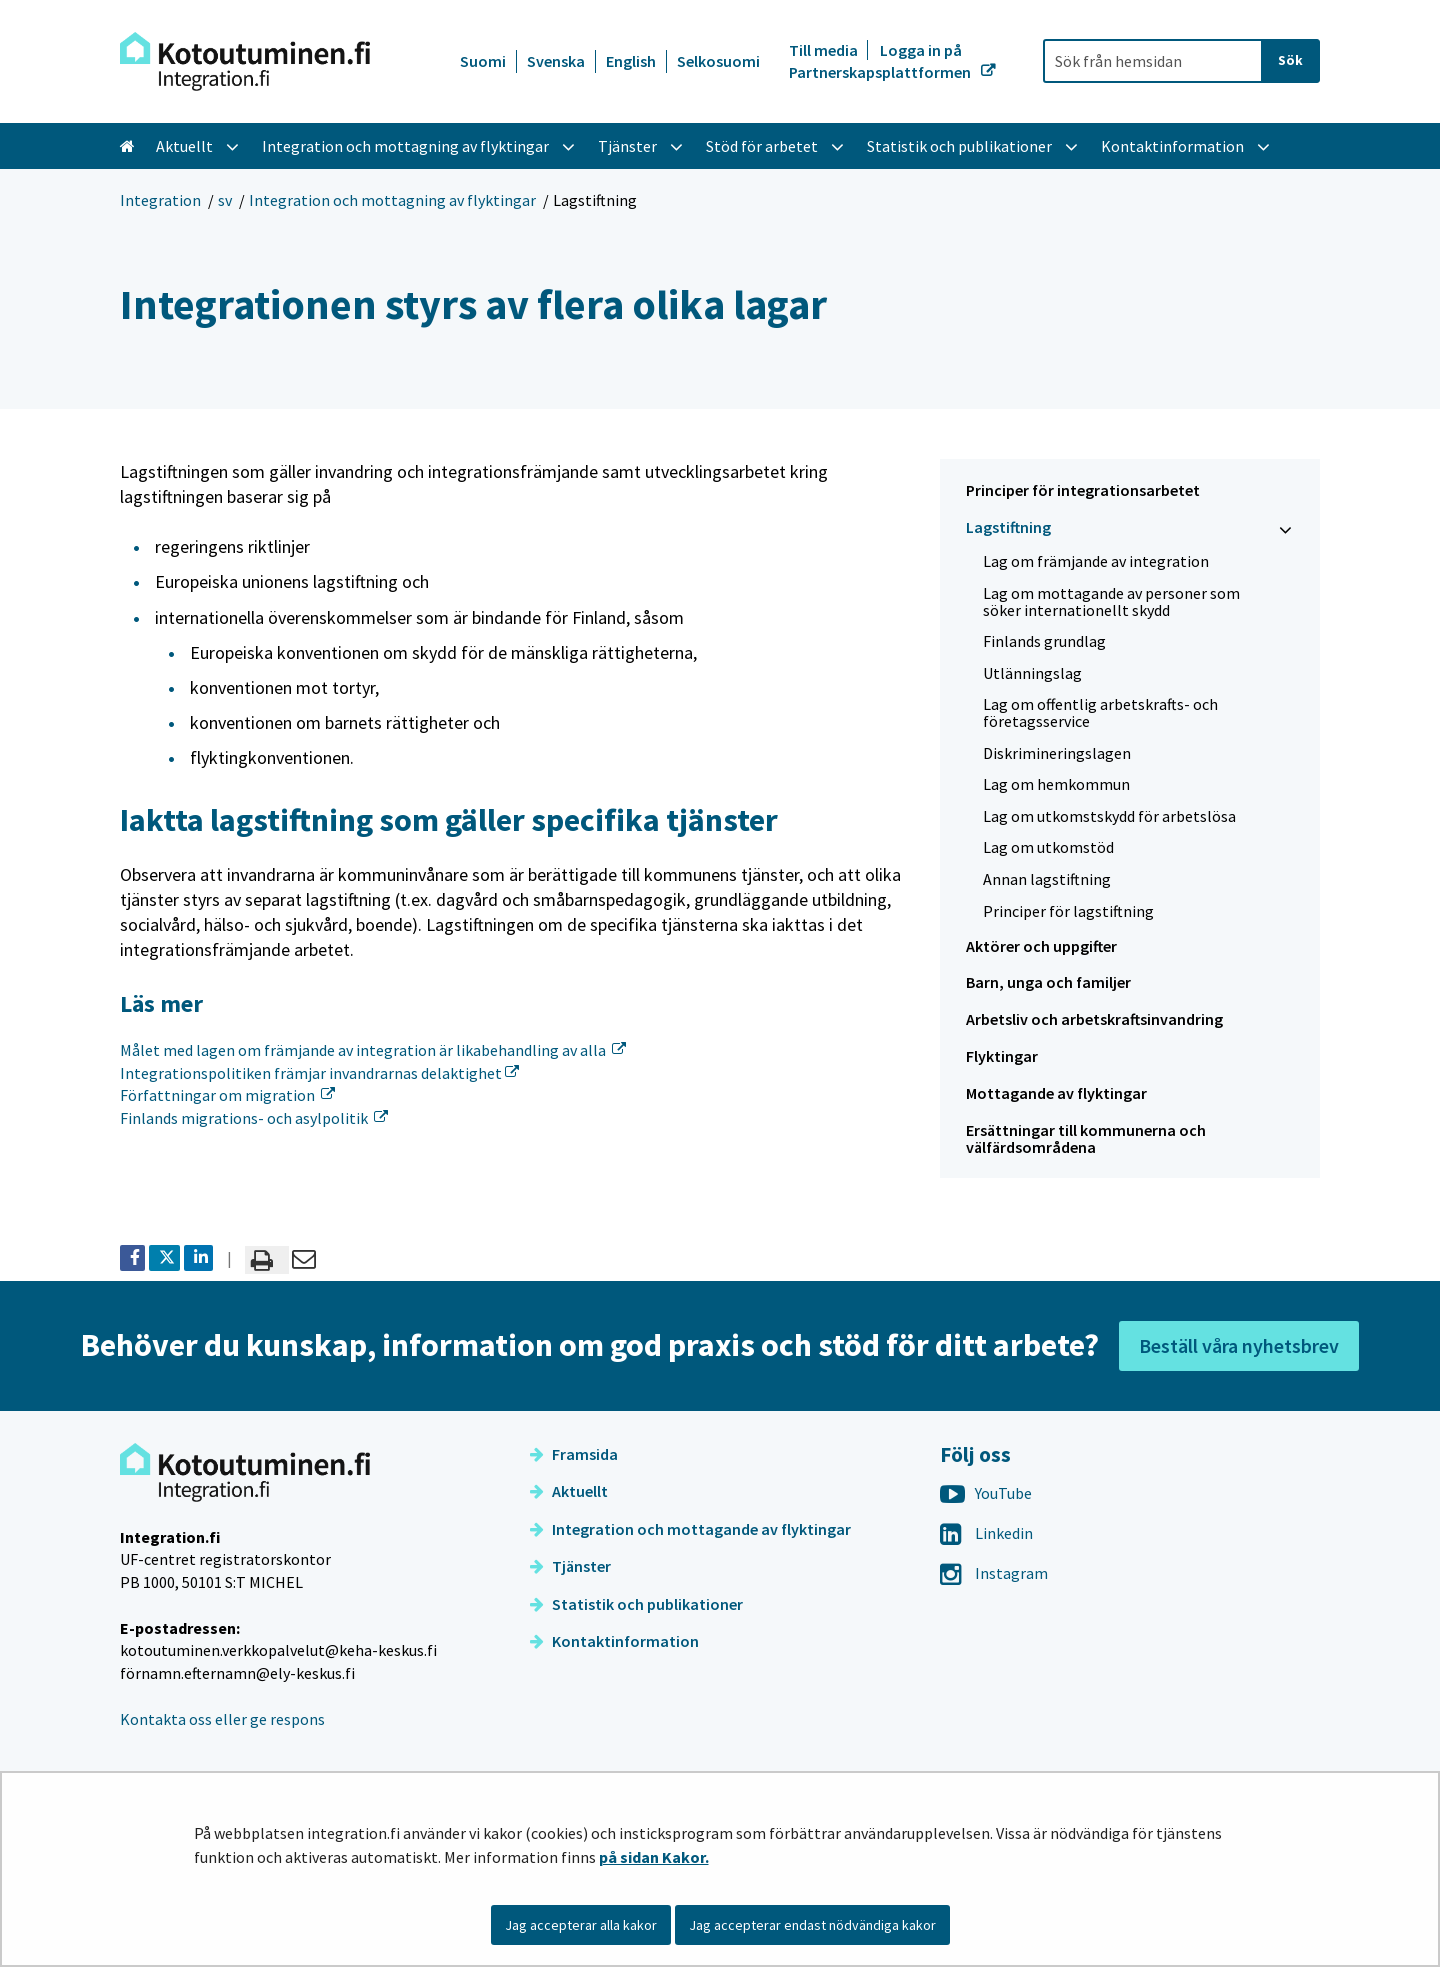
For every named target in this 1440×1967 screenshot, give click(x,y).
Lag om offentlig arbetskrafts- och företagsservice (1100, 712)
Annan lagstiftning (1047, 879)
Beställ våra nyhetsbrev (1239, 1345)
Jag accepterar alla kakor (581, 1925)
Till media (825, 50)
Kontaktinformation (614, 1641)
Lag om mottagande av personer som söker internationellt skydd (1111, 601)
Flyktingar (1002, 1056)
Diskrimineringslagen (1057, 753)
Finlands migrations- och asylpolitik (254, 1118)
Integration (160, 200)
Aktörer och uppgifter (1041, 946)
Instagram (994, 1573)
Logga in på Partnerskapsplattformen (881, 61)
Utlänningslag (1032, 673)
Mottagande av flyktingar (1056, 1093)
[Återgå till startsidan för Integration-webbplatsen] (245, 61)
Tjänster (570, 1566)
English (631, 61)
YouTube (986, 1493)
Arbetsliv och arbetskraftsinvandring (1094, 1019)
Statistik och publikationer (636, 1604)
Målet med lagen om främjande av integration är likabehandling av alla (373, 1050)
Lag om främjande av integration (1096, 561)
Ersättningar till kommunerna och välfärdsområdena (1086, 1138)
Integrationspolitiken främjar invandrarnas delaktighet (319, 1073)
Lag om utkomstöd (1048, 847)
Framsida (574, 1454)
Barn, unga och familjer (1048, 982)
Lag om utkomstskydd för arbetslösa (1109, 816)
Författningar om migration (227, 1095)
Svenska (556, 61)
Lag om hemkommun (1056, 784)
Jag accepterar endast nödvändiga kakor (812, 1925)
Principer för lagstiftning (1068, 911)
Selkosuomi (718, 61)
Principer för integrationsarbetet (1083, 490)
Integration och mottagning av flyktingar (392, 200)
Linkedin (986, 1533)
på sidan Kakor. (654, 1857)
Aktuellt (569, 1491)
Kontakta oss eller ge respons (222, 1719)
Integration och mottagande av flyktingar (690, 1529)
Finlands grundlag (1044, 641)
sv (225, 200)
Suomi (483, 61)
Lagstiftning (1008, 527)
